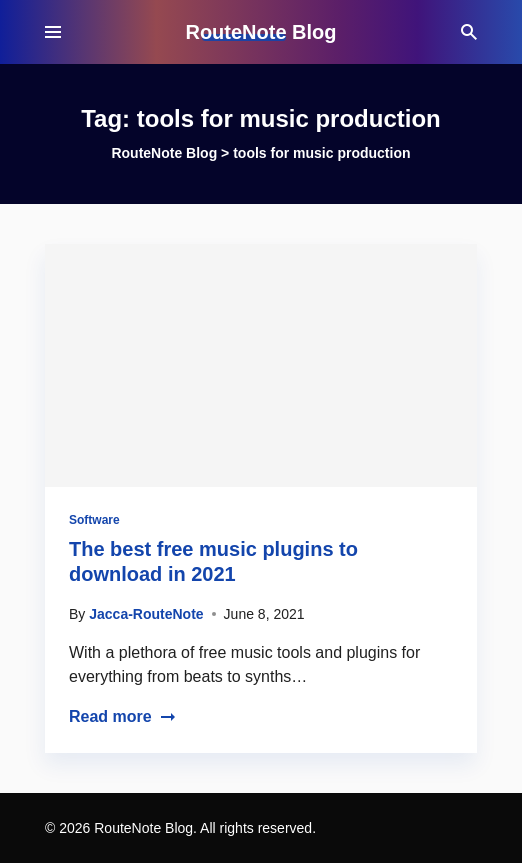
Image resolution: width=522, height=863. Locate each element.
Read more (122, 716)
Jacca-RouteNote (146, 614)
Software (94, 520)
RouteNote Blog (260, 32)
